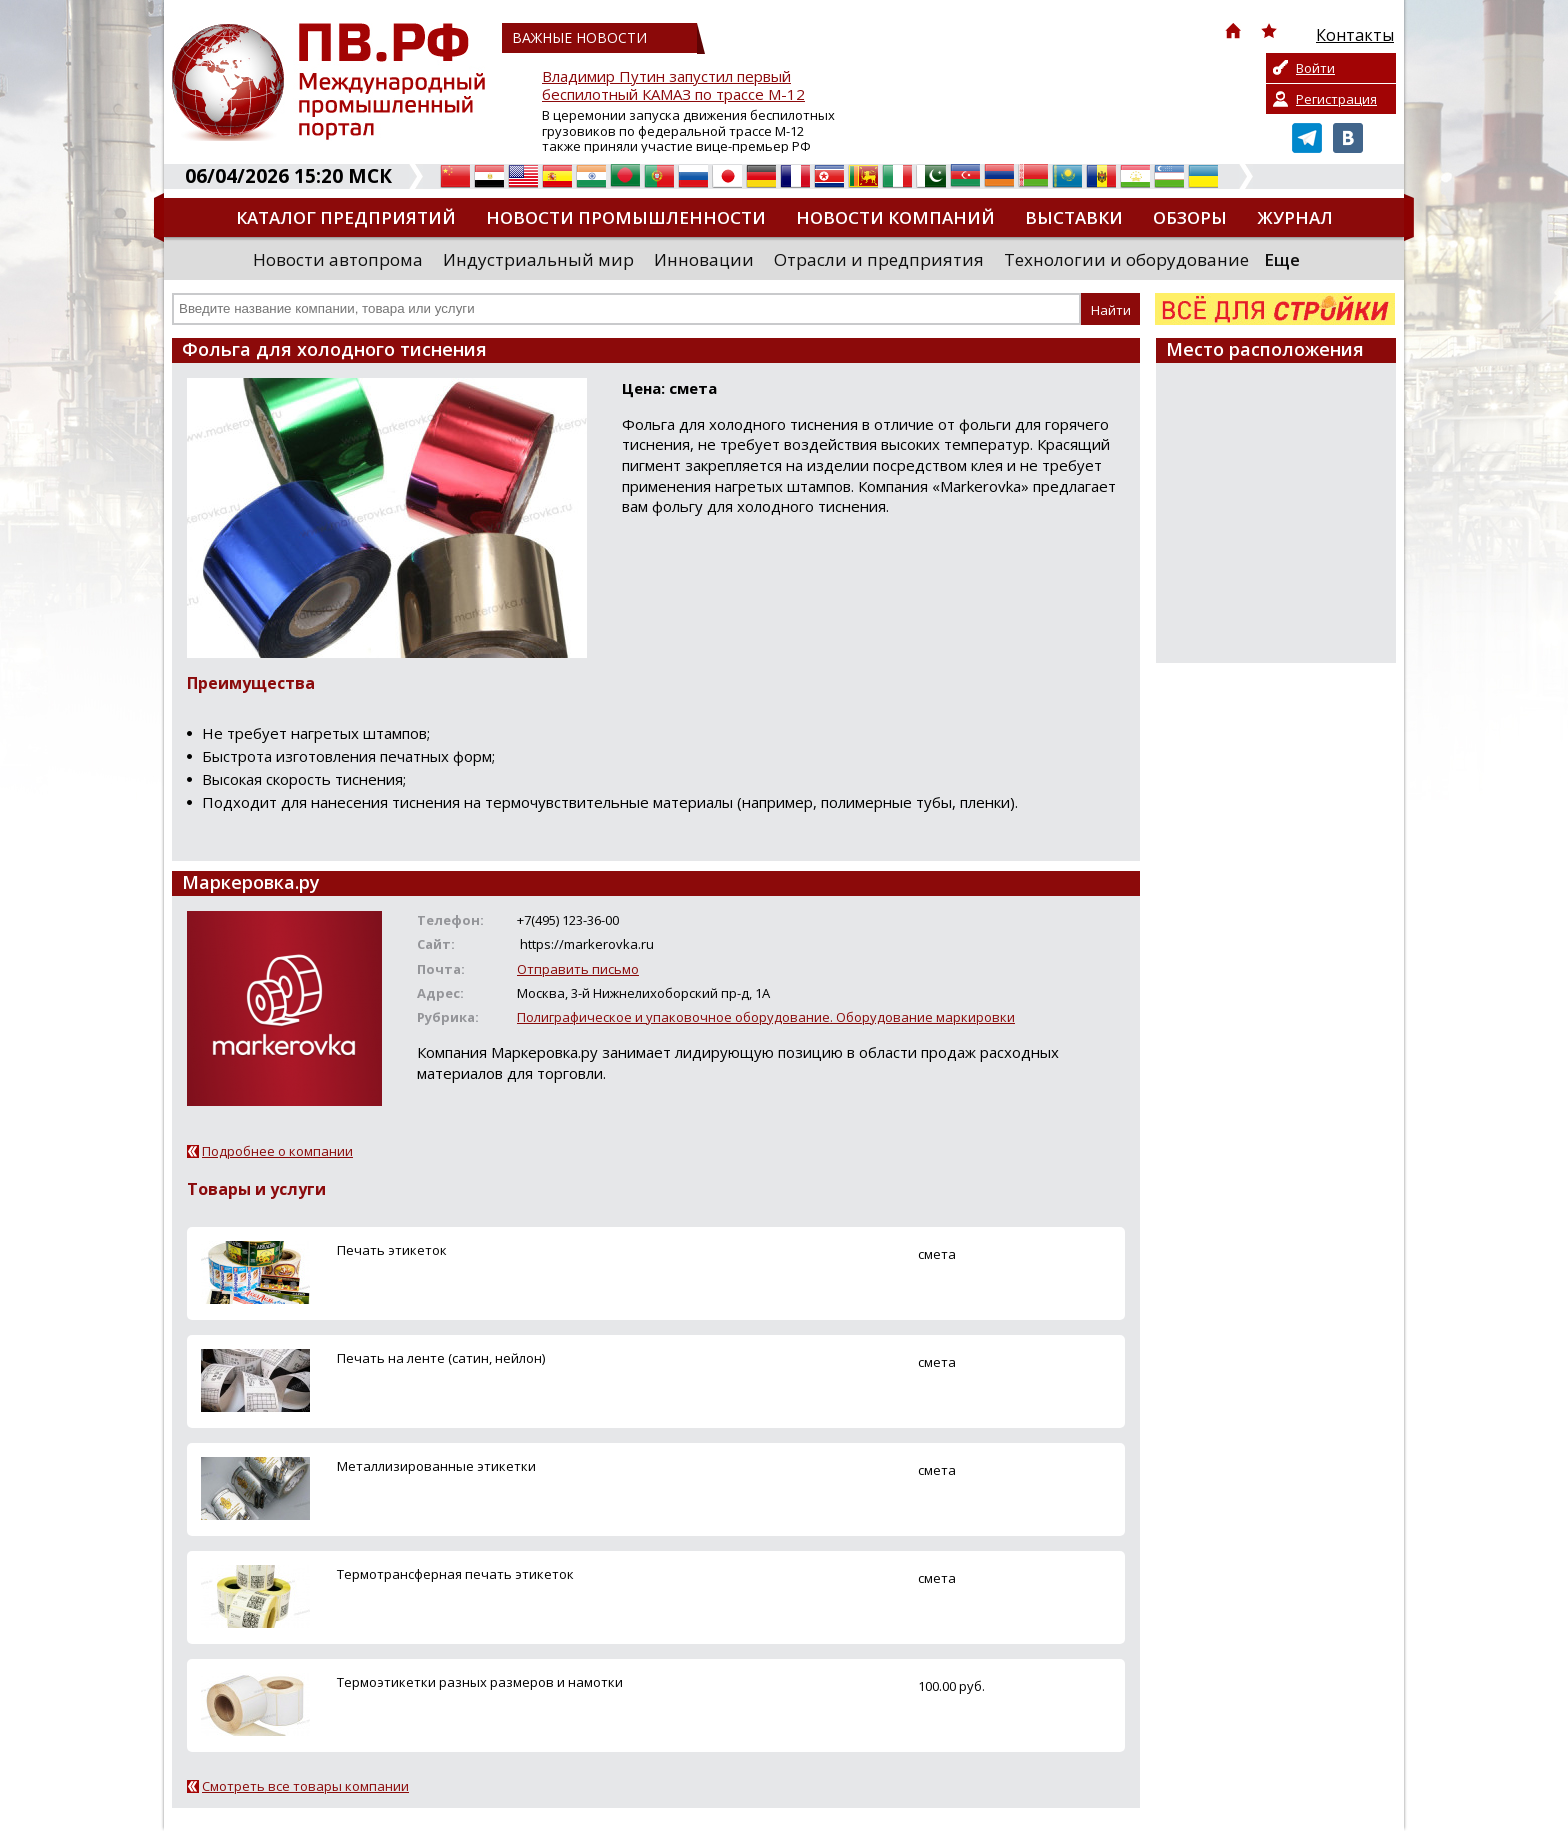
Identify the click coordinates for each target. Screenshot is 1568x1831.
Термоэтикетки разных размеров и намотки (480, 1682)
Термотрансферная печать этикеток (455, 1574)
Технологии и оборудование (1126, 259)
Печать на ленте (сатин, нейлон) (441, 1358)
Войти (1315, 68)
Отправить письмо (578, 969)
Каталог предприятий (346, 217)
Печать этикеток (392, 1250)
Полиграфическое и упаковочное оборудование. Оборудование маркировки (766, 1017)
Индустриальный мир (538, 259)
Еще (1282, 259)
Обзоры (1190, 217)
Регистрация (1336, 99)
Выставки (1074, 217)
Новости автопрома (338, 259)
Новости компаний (895, 217)
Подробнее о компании (277, 1151)
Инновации (704, 259)
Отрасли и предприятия (879, 259)
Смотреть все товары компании (305, 1786)
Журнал (1295, 217)
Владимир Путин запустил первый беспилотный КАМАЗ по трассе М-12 (673, 85)
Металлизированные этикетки (436, 1466)
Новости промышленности (626, 217)
